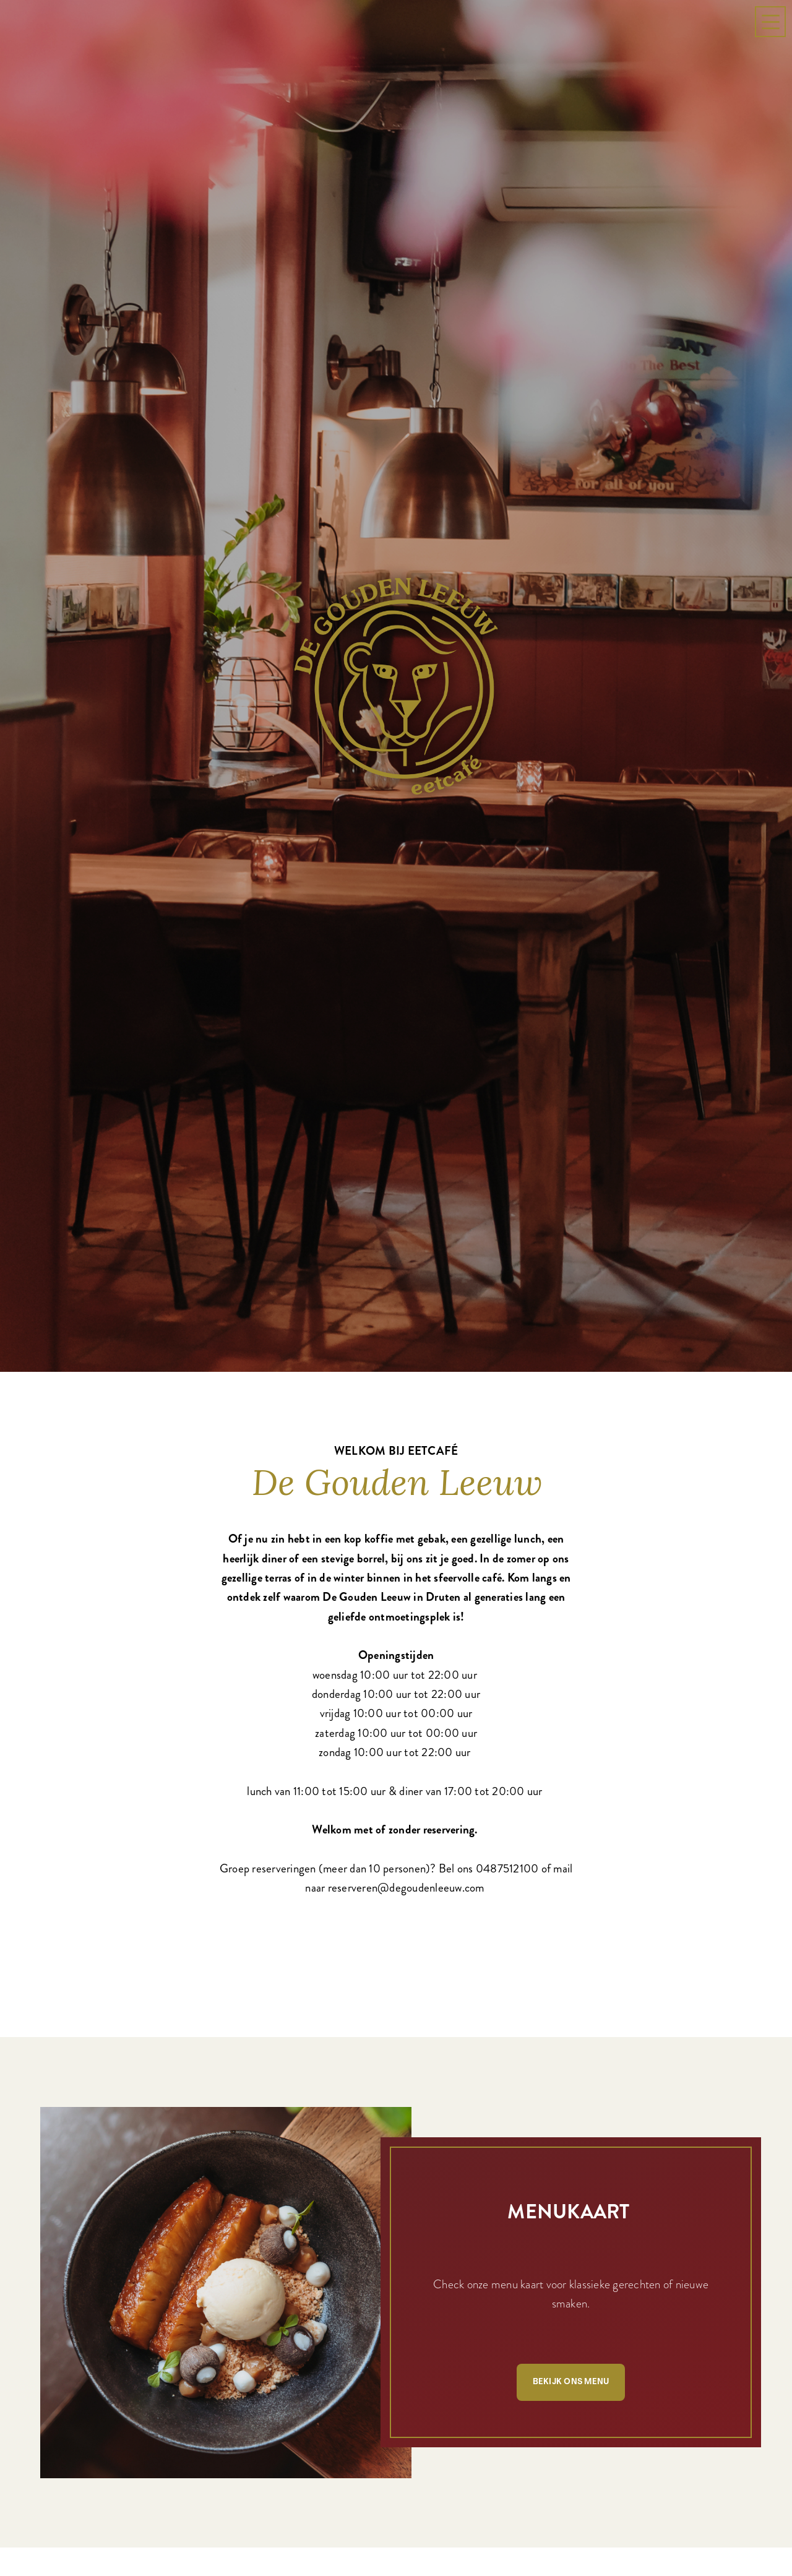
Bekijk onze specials (190, 2473)
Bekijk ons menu (571, 1977)
